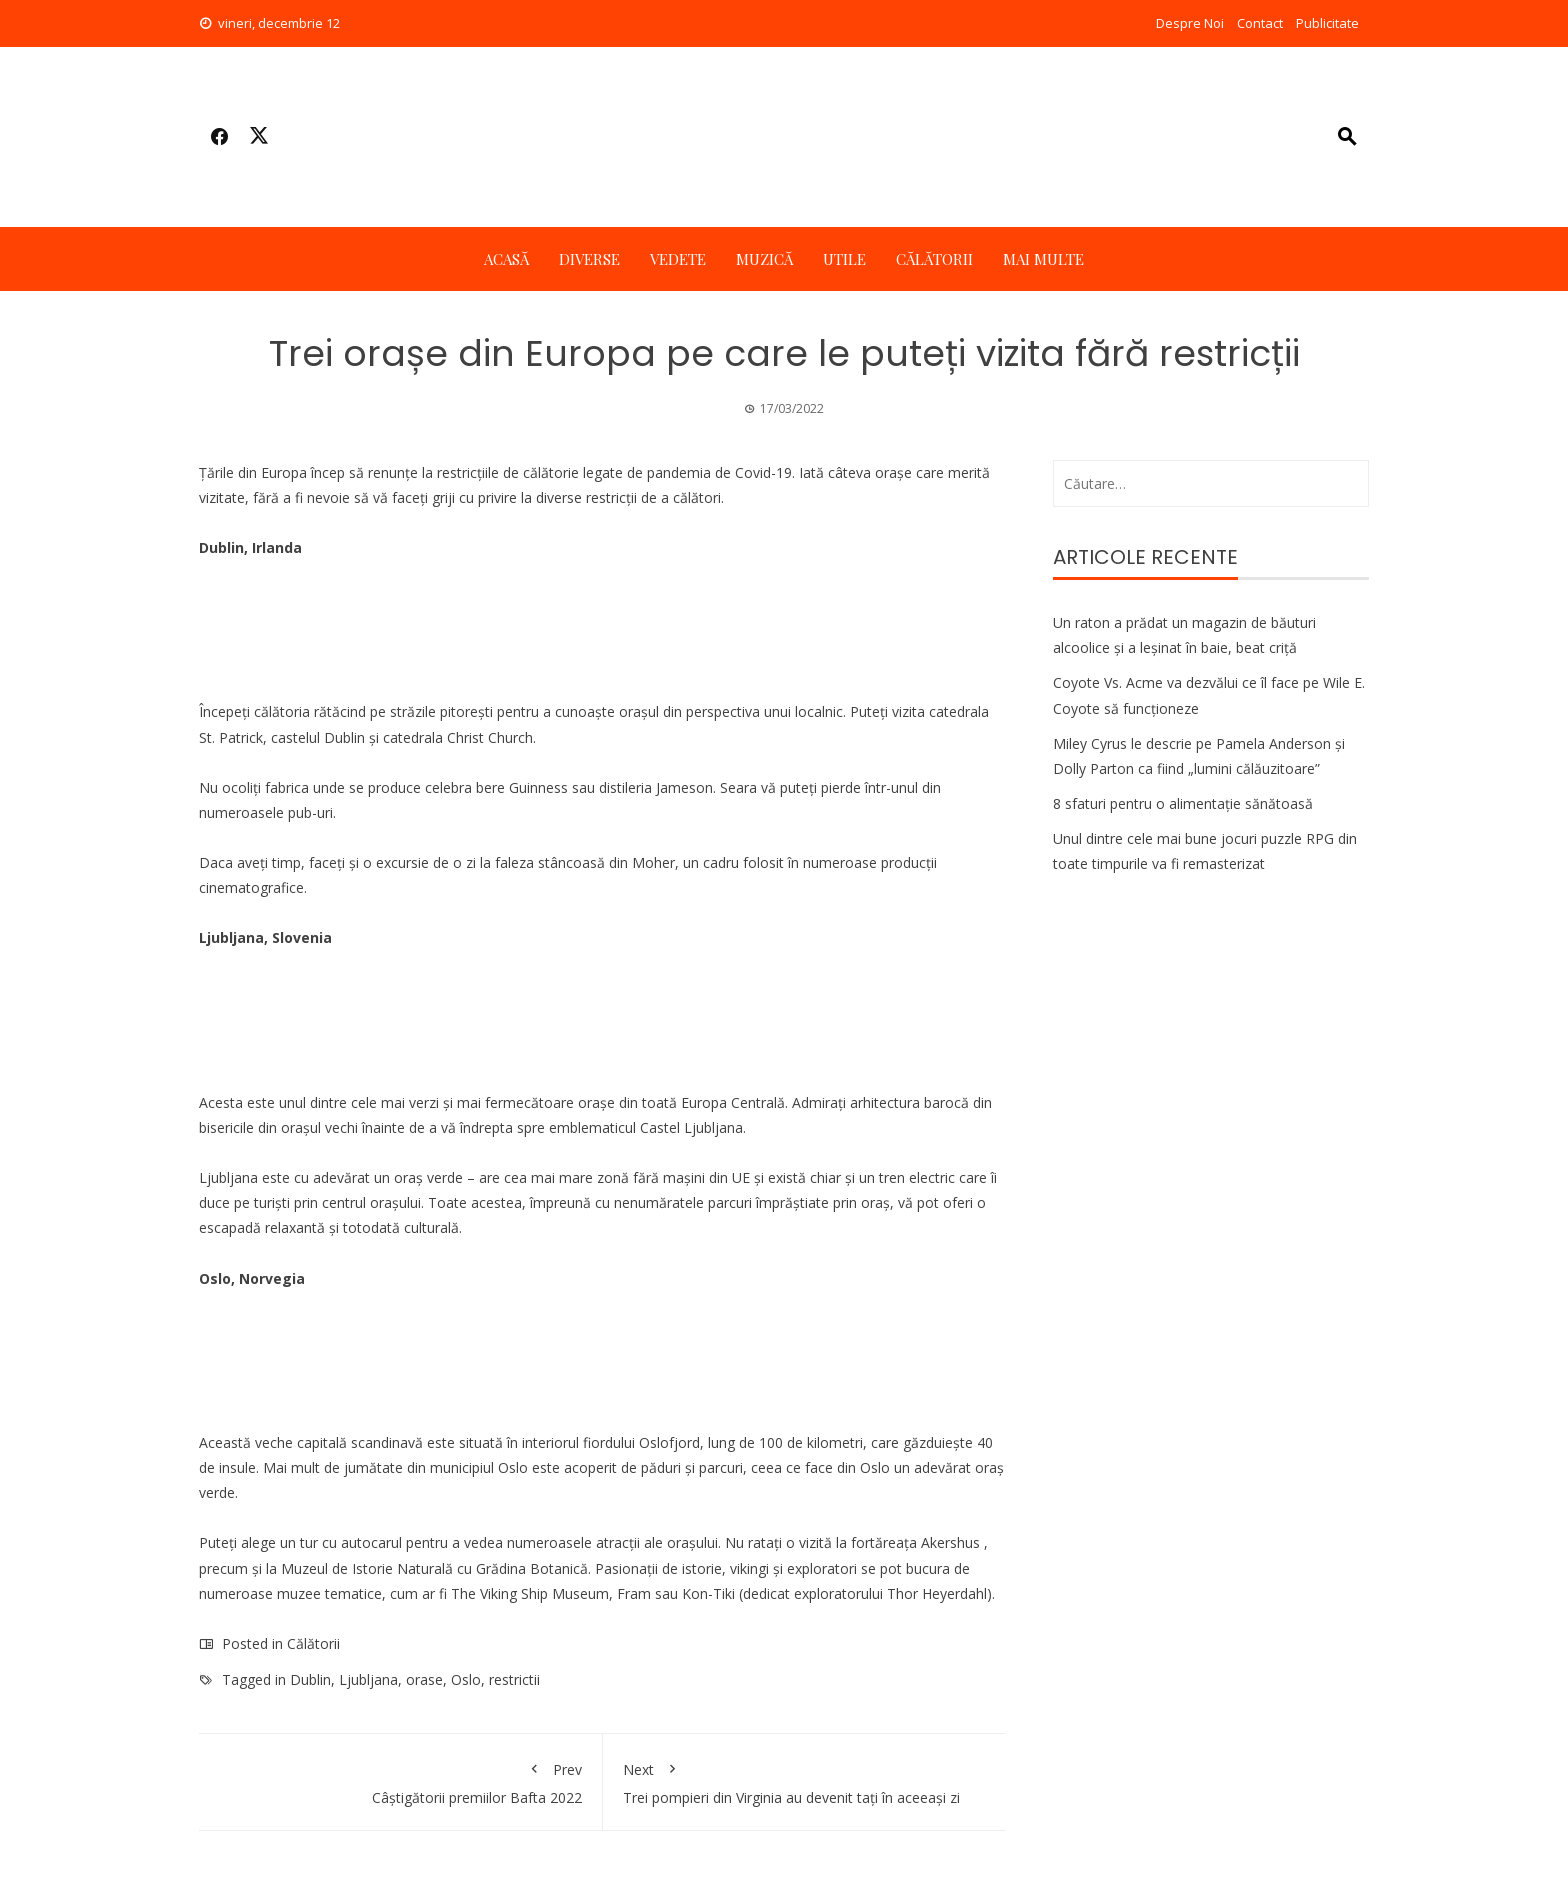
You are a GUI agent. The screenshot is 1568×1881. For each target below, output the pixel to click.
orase (424, 1679)
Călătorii (934, 259)
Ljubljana (368, 1679)
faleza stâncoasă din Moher (585, 862)
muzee (299, 1593)
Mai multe (1043, 259)
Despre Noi (1190, 23)
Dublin (310, 1679)
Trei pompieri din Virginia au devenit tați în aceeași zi (805, 1780)
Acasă (506, 259)
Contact (1260, 23)
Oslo (466, 1679)
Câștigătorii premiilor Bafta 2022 (400, 1780)
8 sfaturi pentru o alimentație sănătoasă (1183, 803)
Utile (844, 259)
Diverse (589, 259)
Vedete (678, 259)
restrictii (514, 1679)
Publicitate (1327, 23)
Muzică (764, 259)
